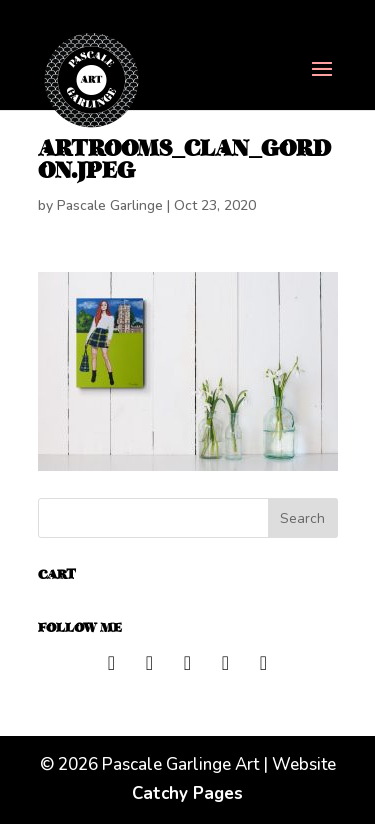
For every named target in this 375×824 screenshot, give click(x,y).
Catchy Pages (187, 793)
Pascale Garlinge (110, 205)
